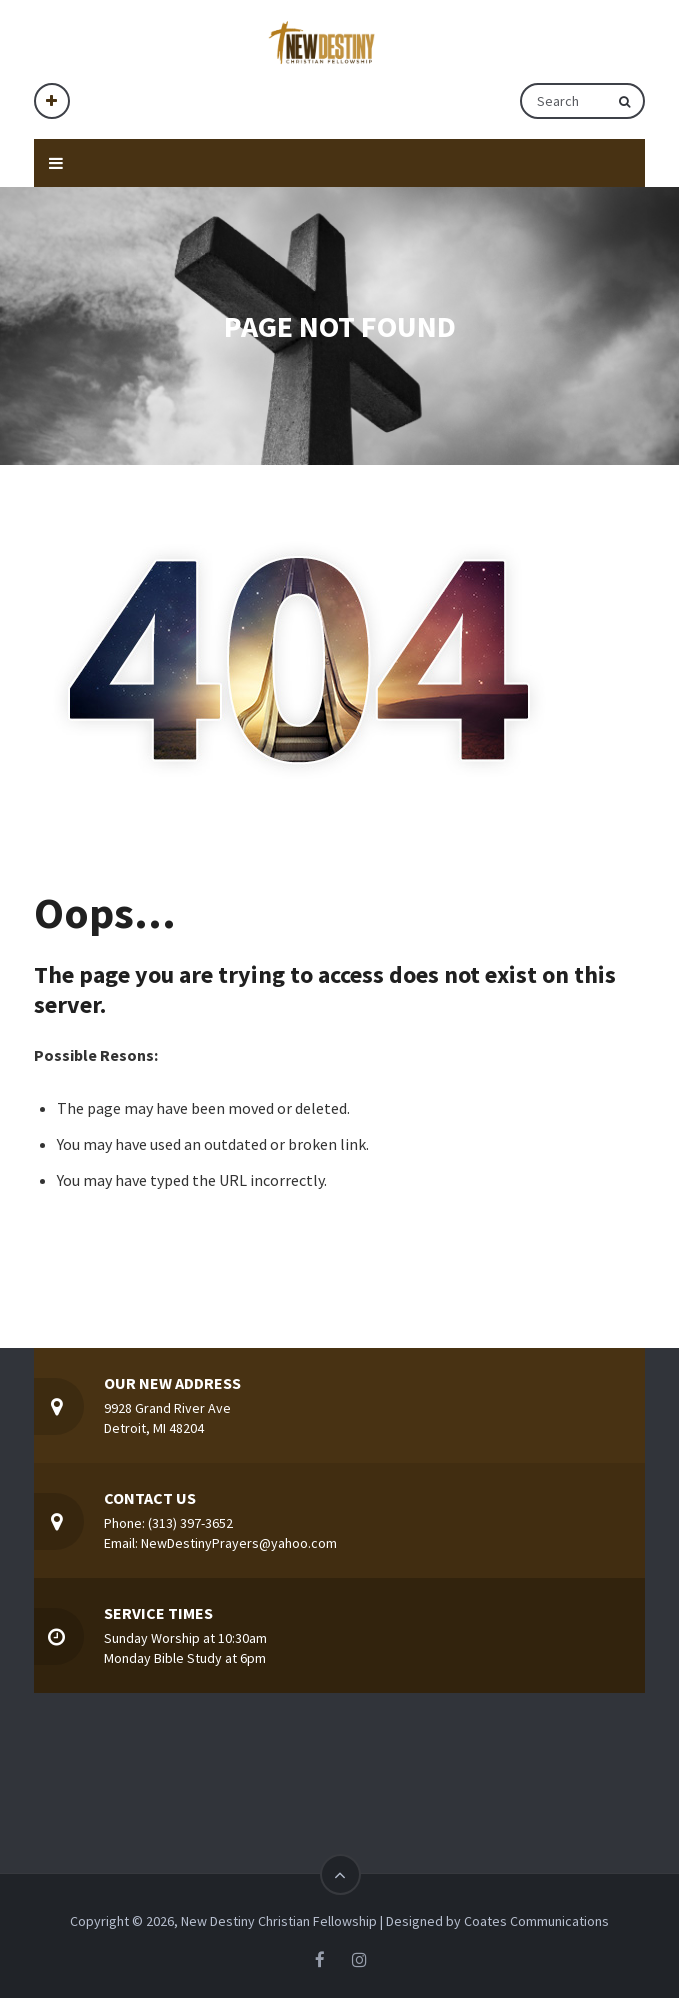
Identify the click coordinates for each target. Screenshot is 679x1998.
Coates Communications (536, 1921)
